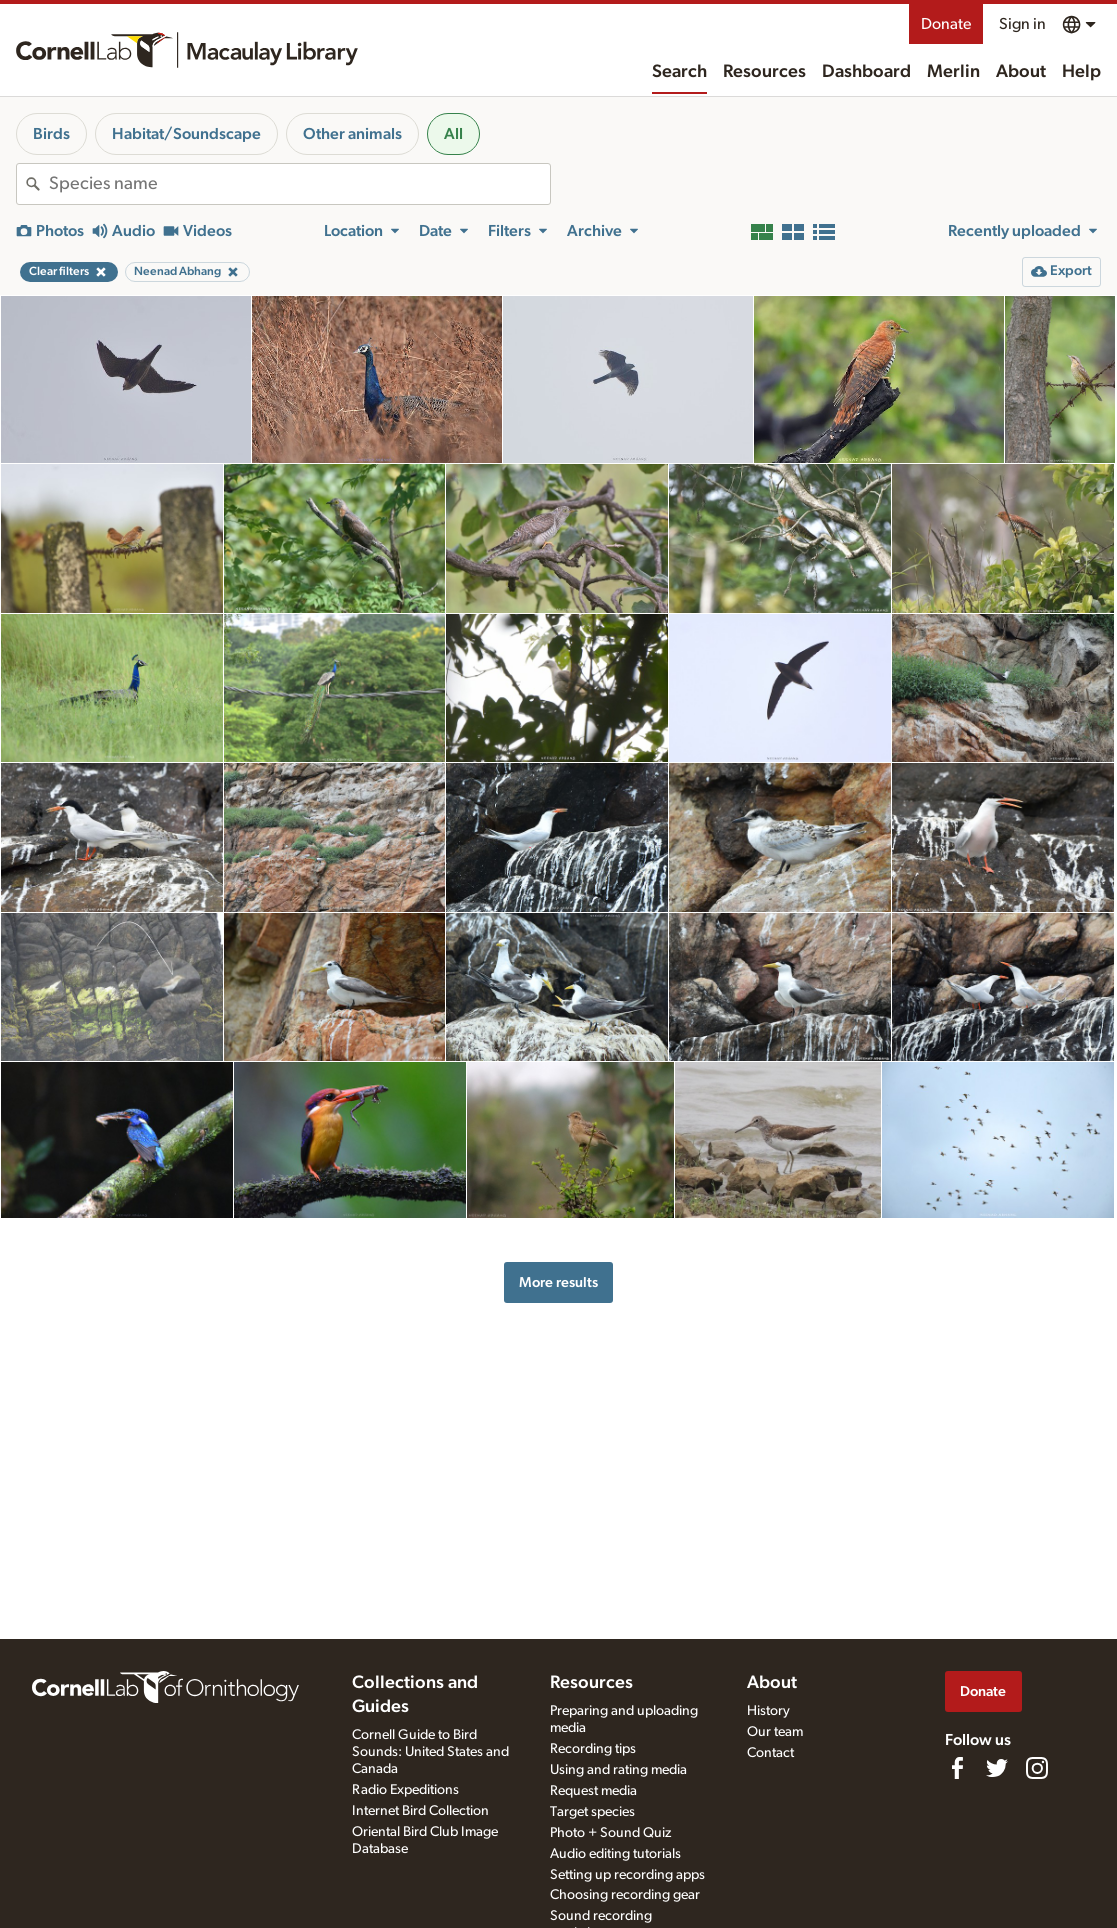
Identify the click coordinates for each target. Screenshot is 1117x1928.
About (1021, 72)
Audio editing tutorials (615, 1854)
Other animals (352, 134)
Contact (770, 1753)
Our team (775, 1732)
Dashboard (866, 72)
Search (679, 72)
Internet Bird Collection (420, 1811)
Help (1081, 72)
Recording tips (593, 1749)
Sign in (1022, 24)
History (768, 1711)
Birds (51, 134)
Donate (946, 24)
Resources (764, 72)
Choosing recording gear (625, 1895)
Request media (593, 1791)
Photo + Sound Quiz (610, 1833)
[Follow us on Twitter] (997, 1768)
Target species (592, 1812)
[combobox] (299, 184)
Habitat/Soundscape (186, 134)
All (453, 134)
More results (558, 1282)
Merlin (953, 72)
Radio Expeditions (405, 1790)
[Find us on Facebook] (957, 1768)
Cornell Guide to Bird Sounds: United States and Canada (430, 1752)
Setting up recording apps (627, 1875)
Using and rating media (618, 1770)
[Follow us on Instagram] (1037, 1768)
